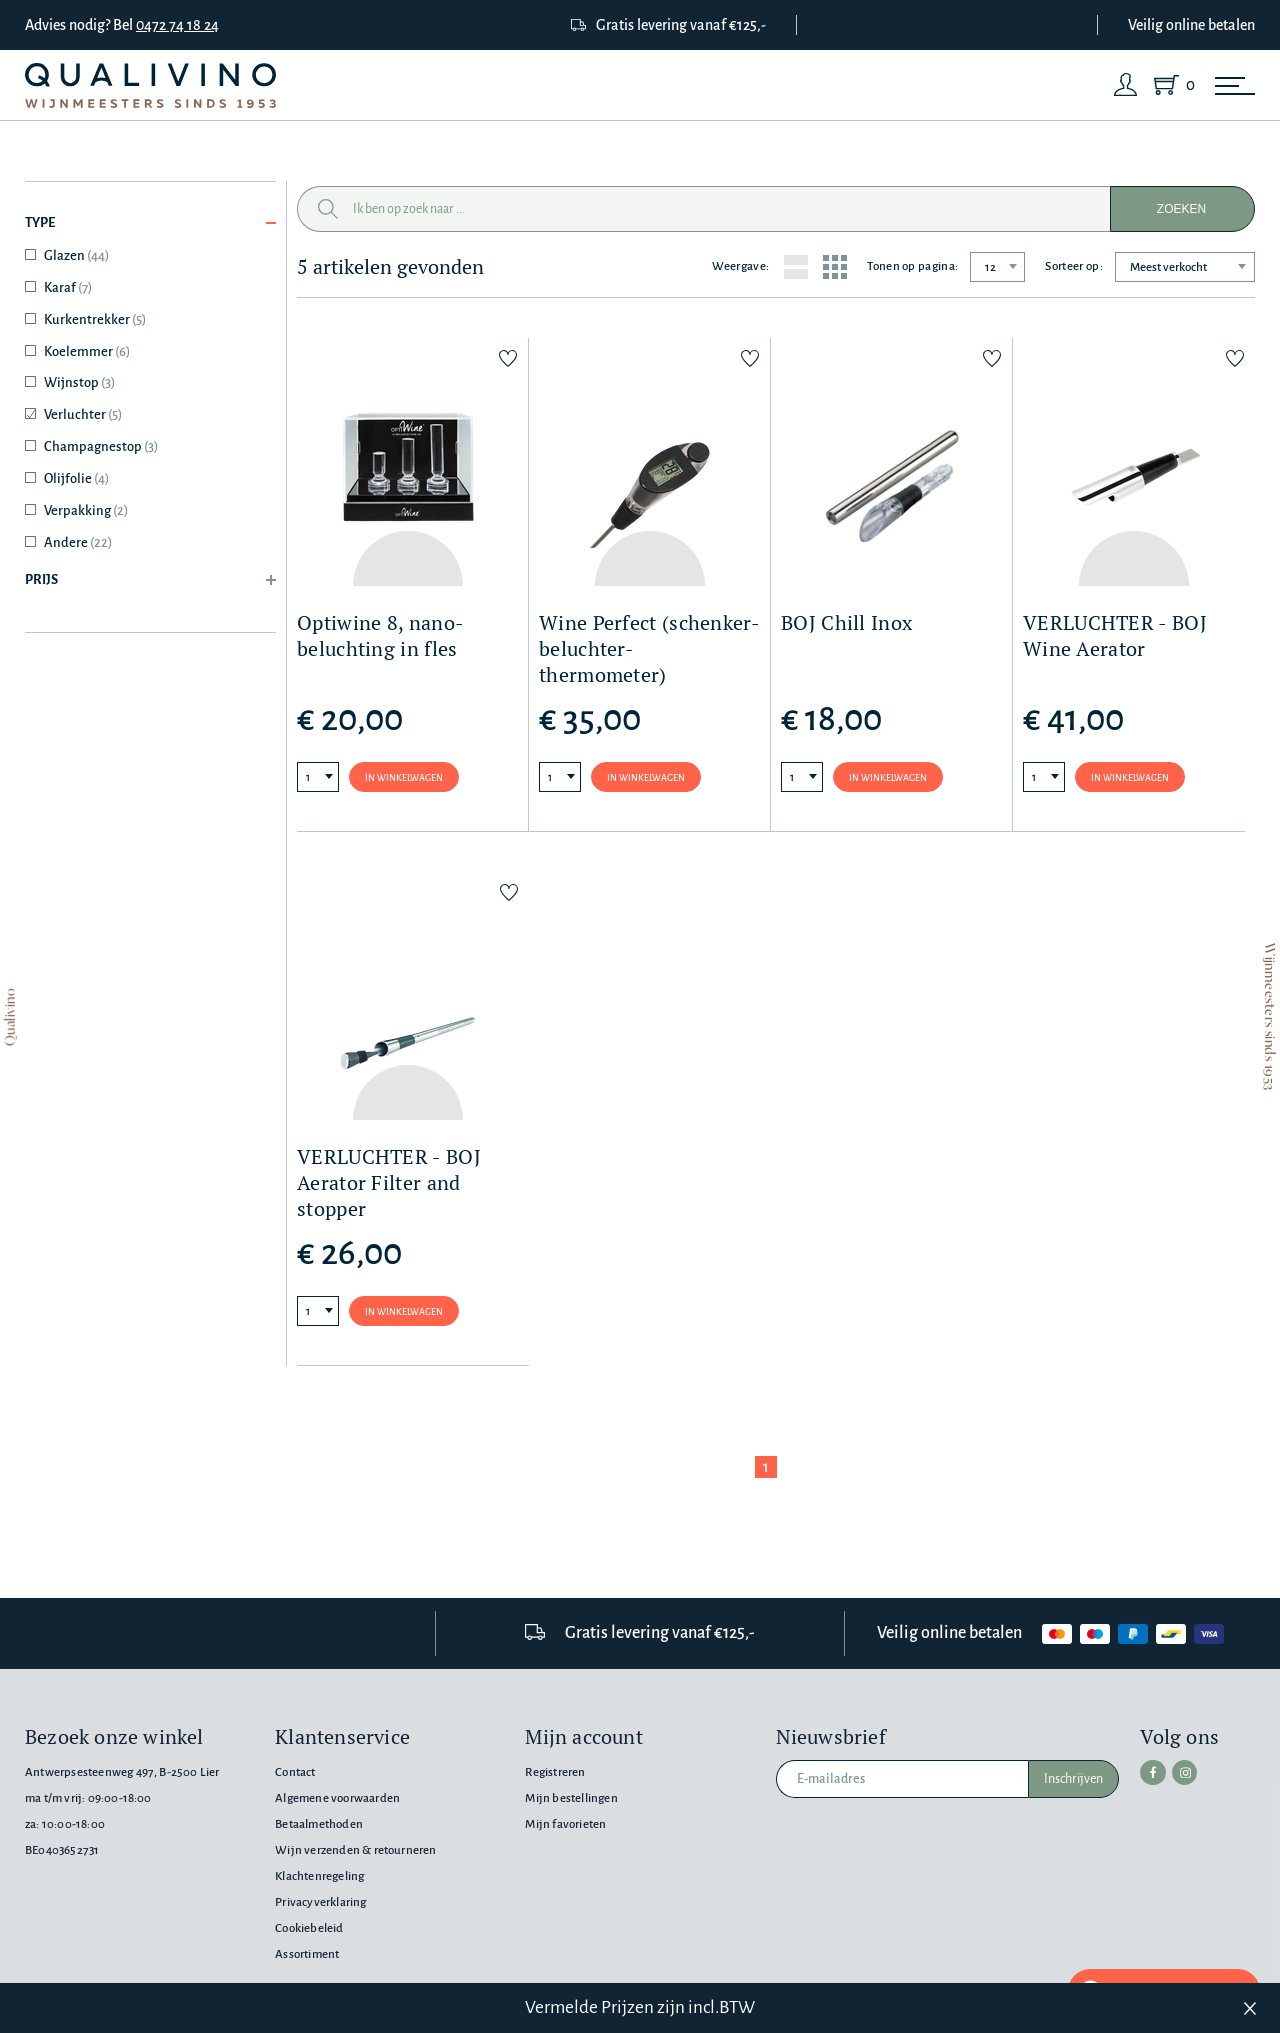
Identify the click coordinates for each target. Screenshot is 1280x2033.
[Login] (1126, 85)
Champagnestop (101, 446)
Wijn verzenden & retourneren (355, 1850)
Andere (78, 542)
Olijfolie (76, 478)
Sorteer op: (1074, 266)
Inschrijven (1073, 1779)
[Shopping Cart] (1170, 85)
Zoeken (1182, 209)
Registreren (555, 1772)
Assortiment (307, 1954)
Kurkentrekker (95, 319)
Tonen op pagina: (912, 266)
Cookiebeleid (309, 1928)
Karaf (68, 287)
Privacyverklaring (320, 1902)
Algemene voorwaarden (337, 1798)
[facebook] (1151, 1771)
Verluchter (83, 414)
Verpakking (86, 510)
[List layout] (796, 267)
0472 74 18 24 (177, 25)
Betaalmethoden (319, 1824)
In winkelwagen (404, 778)
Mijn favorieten (565, 1824)
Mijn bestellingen (571, 1798)
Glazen (76, 255)
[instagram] (1179, 1771)
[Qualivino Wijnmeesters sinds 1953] (150, 85)
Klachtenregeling (319, 1876)
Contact (295, 1772)
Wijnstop (79, 382)
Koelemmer (87, 351)
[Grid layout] (835, 267)
